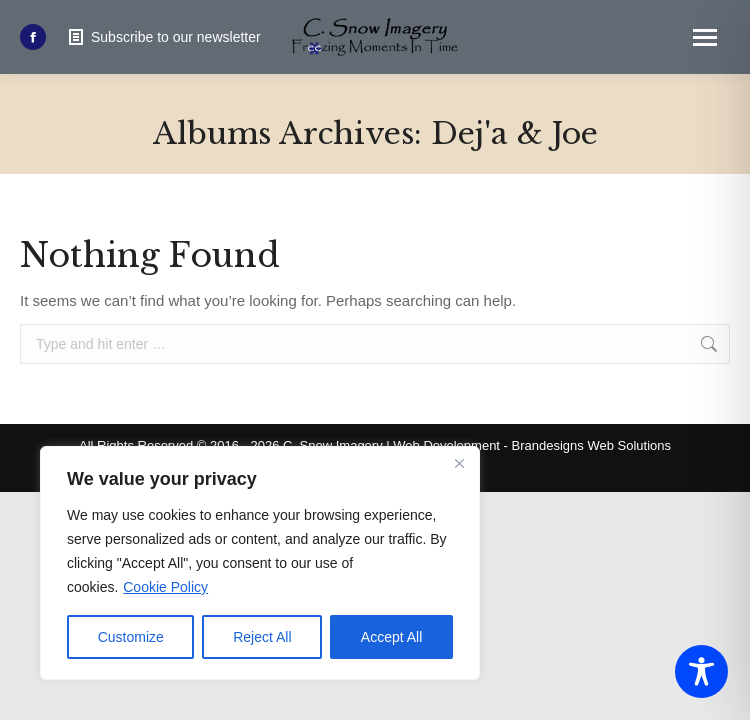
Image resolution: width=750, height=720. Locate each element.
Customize (131, 637)
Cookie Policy (165, 587)
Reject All (262, 637)
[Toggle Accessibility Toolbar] (701, 671)
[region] (260, 563)
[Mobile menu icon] (705, 37)
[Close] (459, 463)
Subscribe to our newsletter (163, 37)
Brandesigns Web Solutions (591, 445)
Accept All (391, 637)
